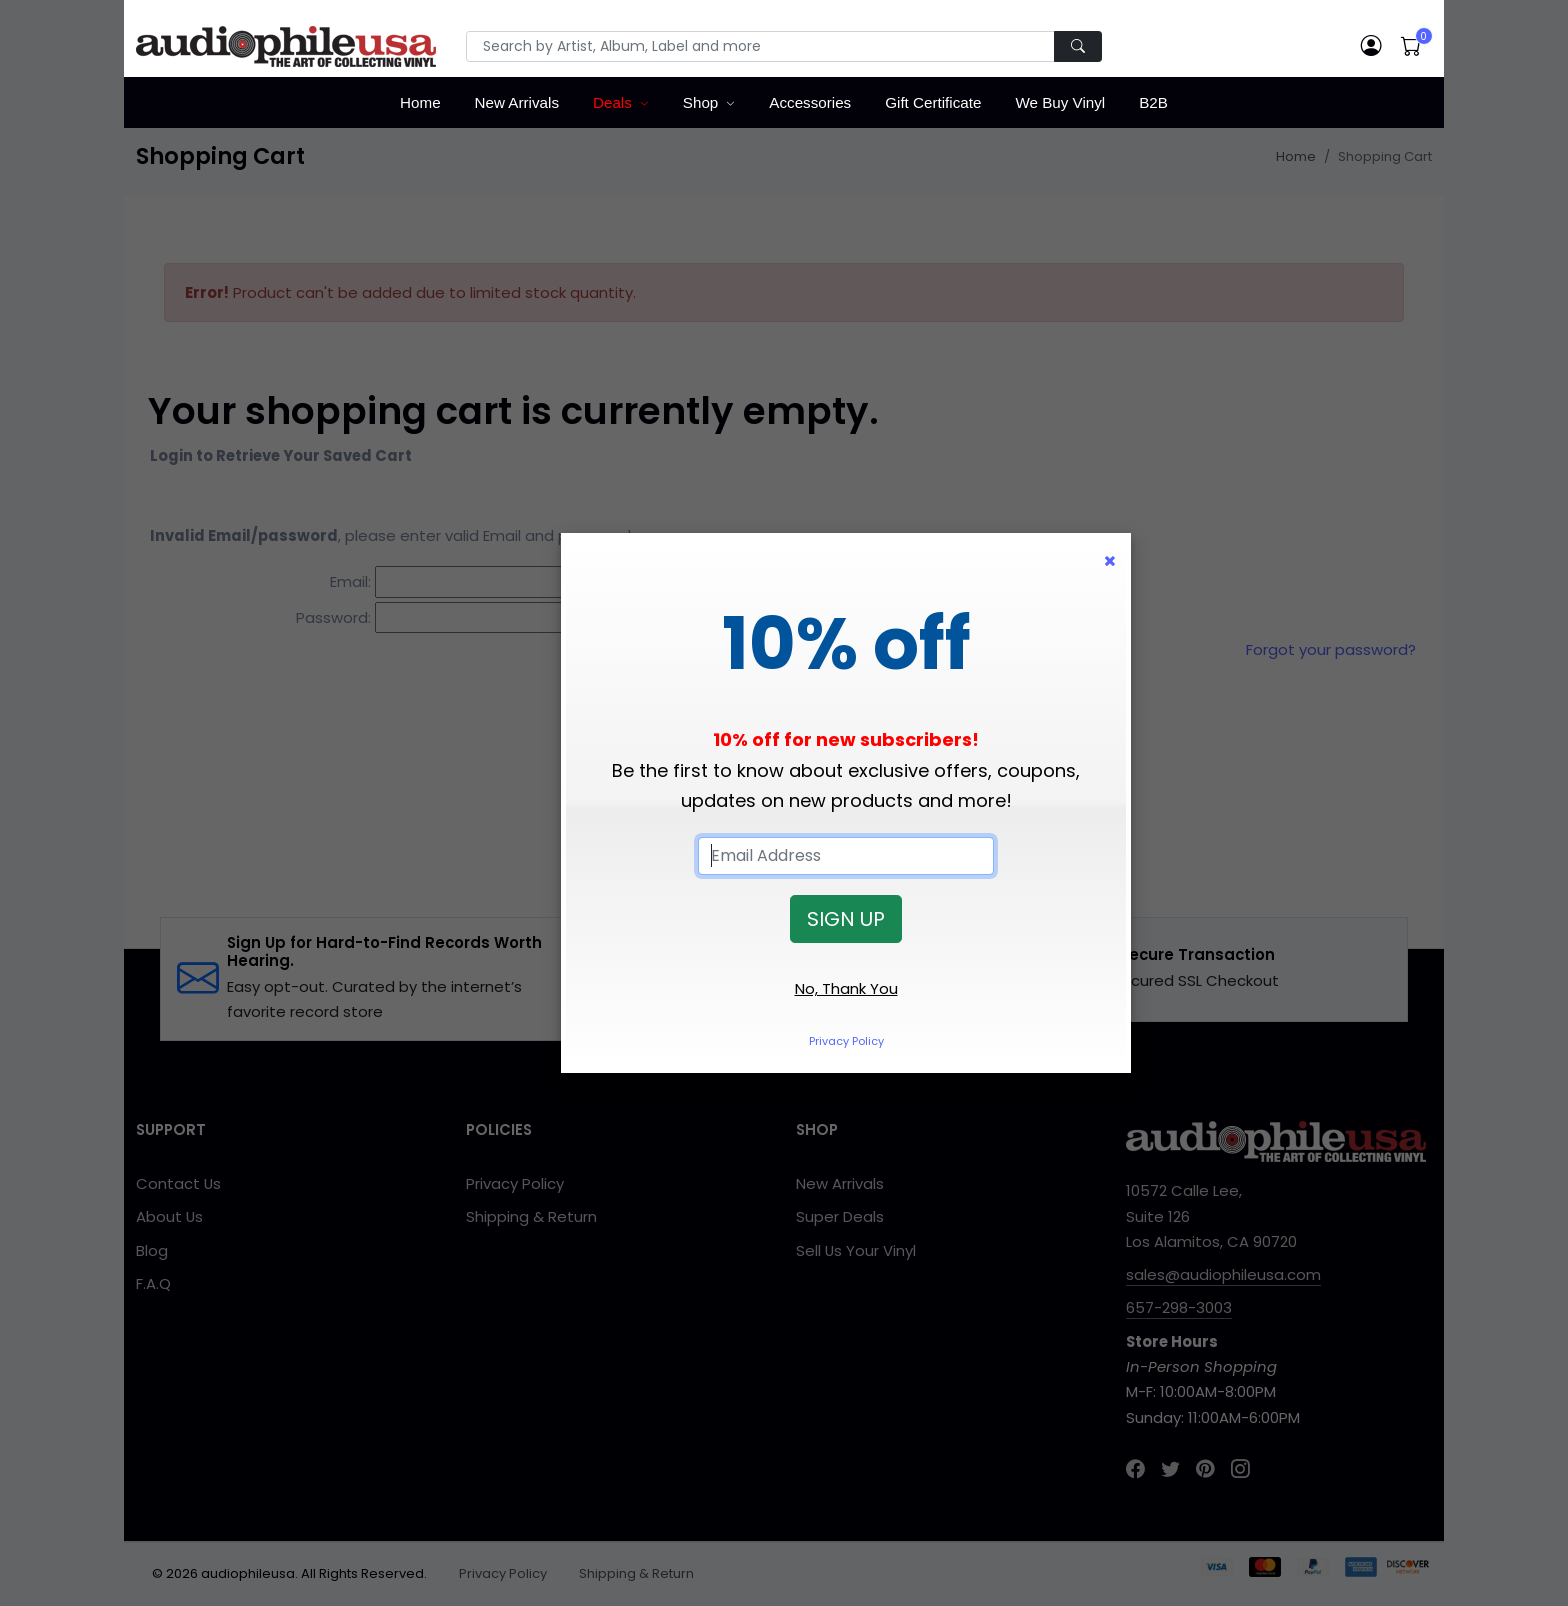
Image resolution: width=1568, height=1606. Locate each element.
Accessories (810, 102)
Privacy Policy (846, 1041)
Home (420, 102)
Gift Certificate (933, 102)
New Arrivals (517, 102)
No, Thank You (846, 988)
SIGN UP (846, 919)
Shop (700, 102)
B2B (1153, 102)
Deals (612, 102)
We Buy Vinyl (1060, 102)
